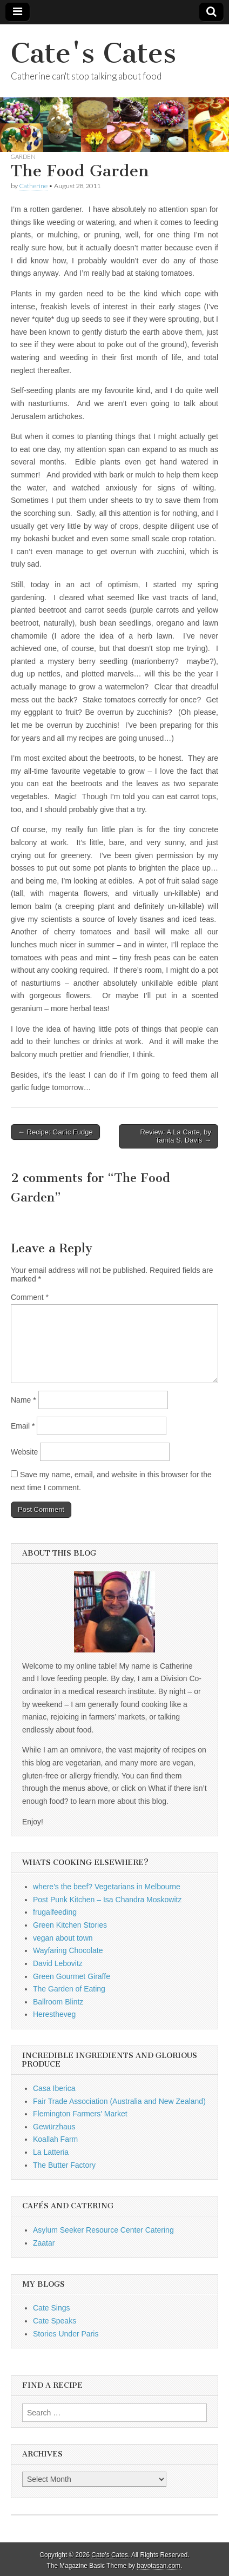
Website (24, 1452)
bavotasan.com (159, 2566)
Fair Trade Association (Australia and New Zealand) (119, 2101)
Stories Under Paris (65, 2333)
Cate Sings (51, 2307)
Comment (30, 1297)
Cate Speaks (54, 2320)
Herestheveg (54, 2014)
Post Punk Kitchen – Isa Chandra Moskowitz (107, 1899)
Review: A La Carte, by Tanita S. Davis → (175, 1136)
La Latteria (51, 2152)
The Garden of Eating (69, 1988)
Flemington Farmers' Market (80, 2113)
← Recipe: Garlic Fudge (55, 1132)
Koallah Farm (55, 2139)
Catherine (33, 186)
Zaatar (44, 2243)
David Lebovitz (58, 1963)
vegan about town (63, 1938)
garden (23, 156)
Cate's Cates (93, 53)
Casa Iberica (54, 2088)
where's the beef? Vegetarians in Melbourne (106, 1886)
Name (23, 1400)
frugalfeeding (55, 1912)
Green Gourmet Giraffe (71, 1976)
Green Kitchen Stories (70, 1925)
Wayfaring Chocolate (68, 1950)
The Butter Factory (64, 2165)
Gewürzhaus (54, 2126)
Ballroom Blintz (58, 2001)
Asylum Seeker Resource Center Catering (103, 2230)
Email (23, 1426)
